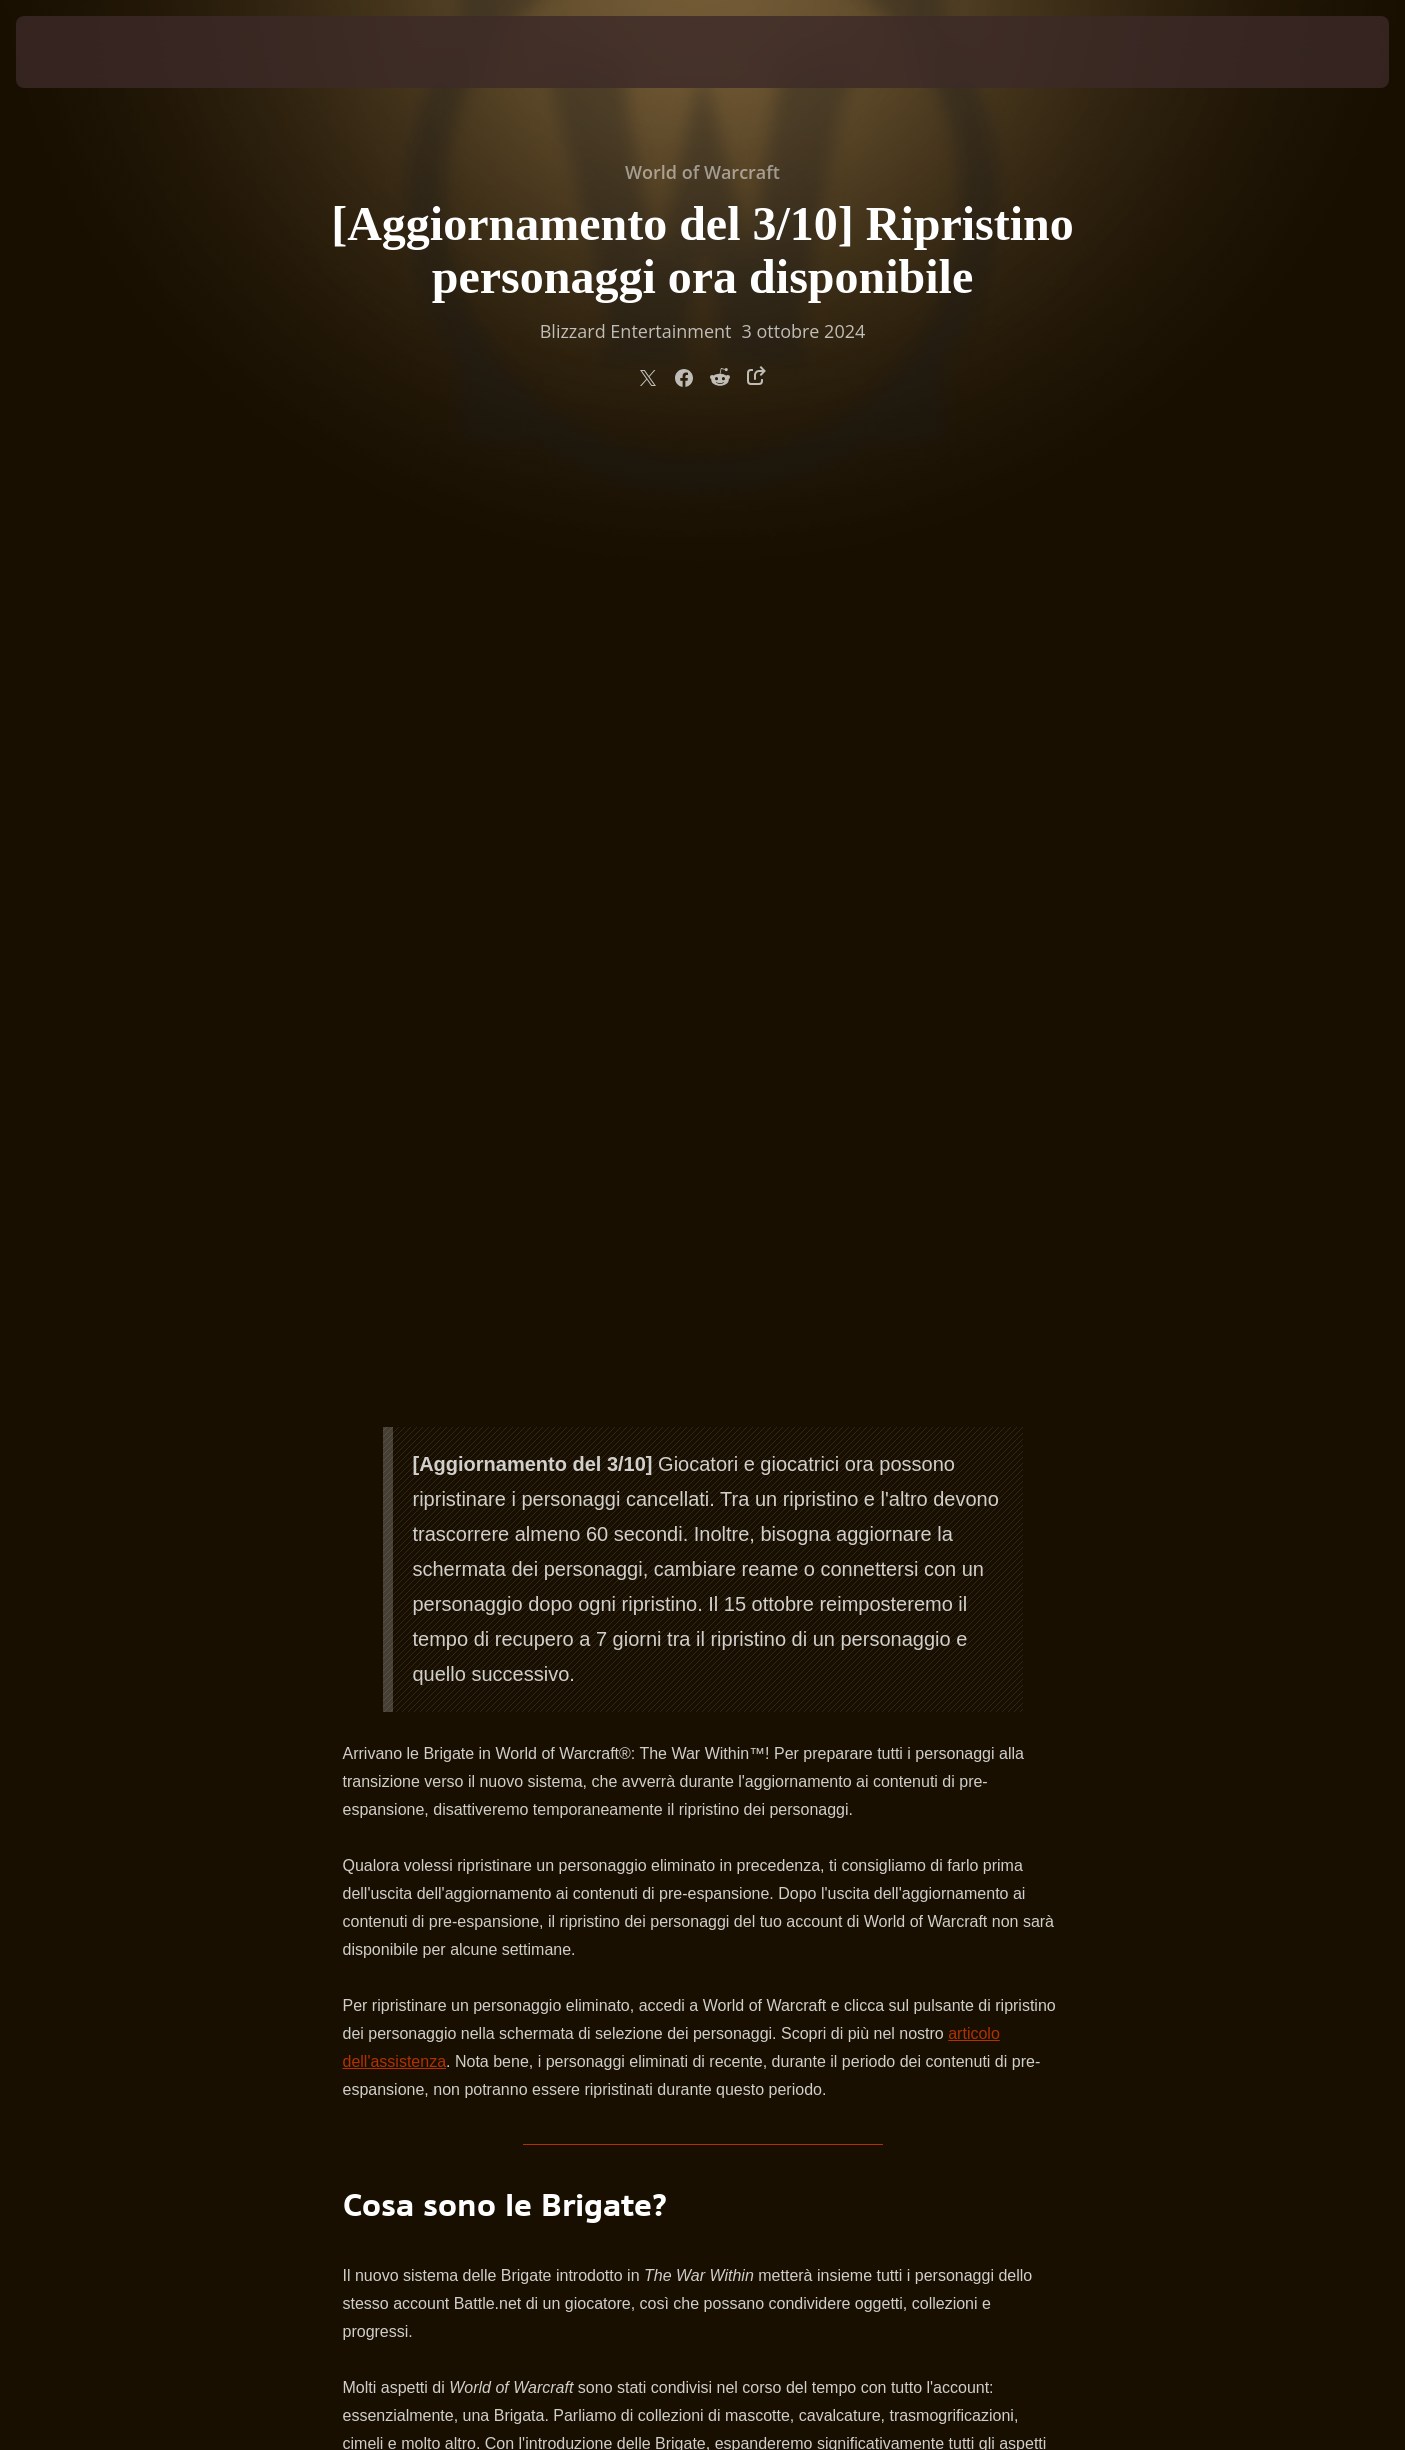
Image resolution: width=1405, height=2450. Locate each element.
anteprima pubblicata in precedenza (682, 1753)
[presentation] (90, 52)
